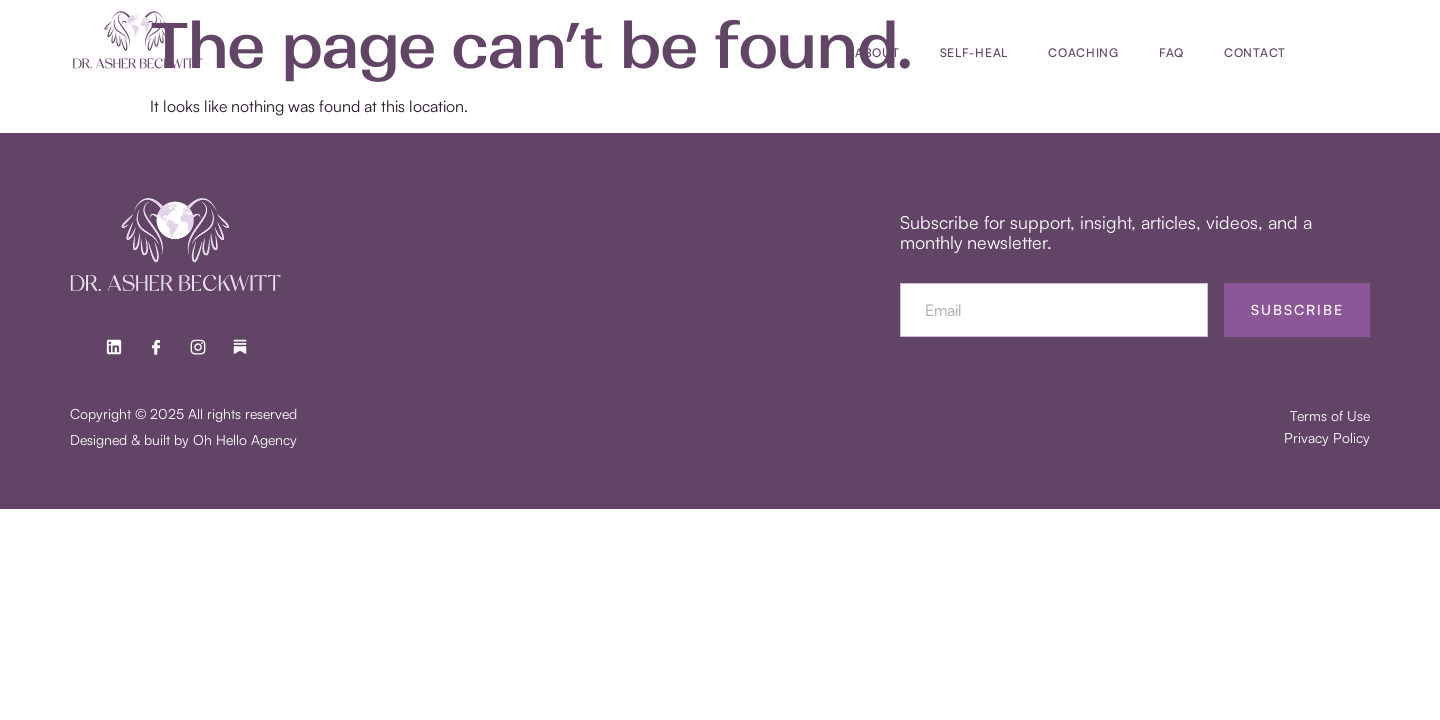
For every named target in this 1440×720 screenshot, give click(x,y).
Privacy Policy (1327, 437)
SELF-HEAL (974, 52)
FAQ (1171, 52)
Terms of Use (1330, 415)
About (877, 52)
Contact (1255, 52)
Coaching (1083, 52)
